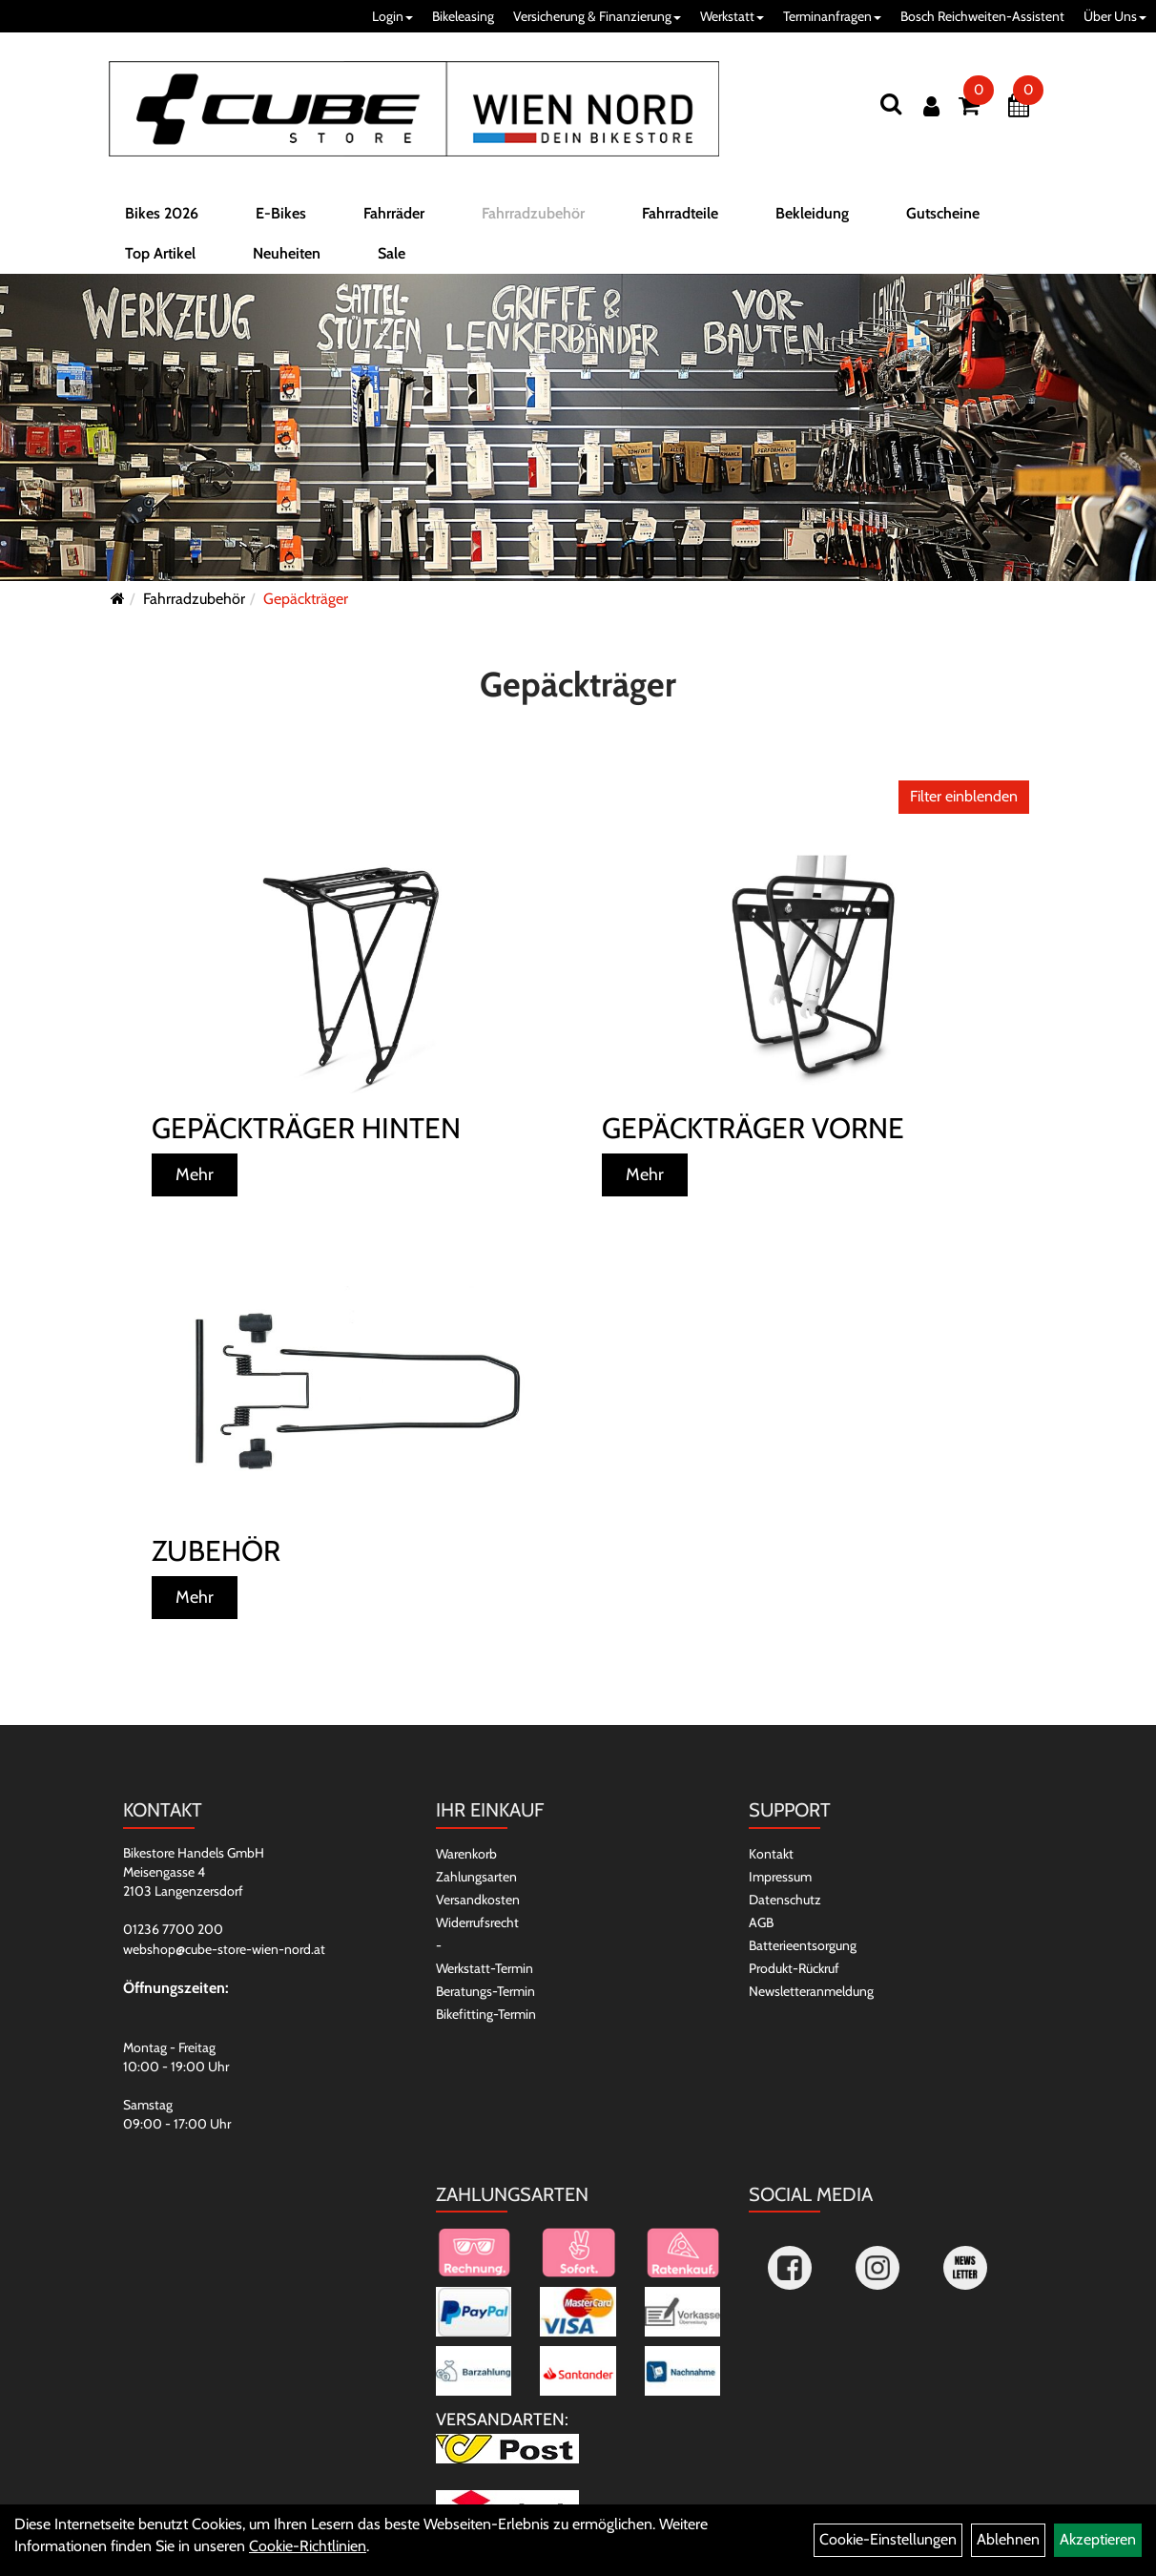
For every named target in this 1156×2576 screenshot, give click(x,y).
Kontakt (771, 1853)
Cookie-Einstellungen (888, 2539)
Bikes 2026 (161, 213)
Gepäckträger (305, 599)
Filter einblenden (964, 796)
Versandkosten (478, 1899)
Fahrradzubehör (533, 213)
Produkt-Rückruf (794, 1968)
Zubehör (216, 1551)
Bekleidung (812, 213)
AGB (761, 1922)
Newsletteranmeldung (811, 1991)
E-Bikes (281, 213)
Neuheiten (286, 253)
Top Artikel (160, 253)
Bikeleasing (463, 16)
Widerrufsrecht (477, 1922)
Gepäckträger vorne (753, 1128)
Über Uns (1115, 16)
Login (392, 16)
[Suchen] (891, 103)
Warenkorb (466, 1853)
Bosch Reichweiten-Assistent (982, 16)
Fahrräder (393, 213)
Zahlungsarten (476, 1876)
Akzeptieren (1098, 2539)
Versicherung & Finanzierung (597, 16)
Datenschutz (785, 1899)
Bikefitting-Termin (486, 2014)
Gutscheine (943, 213)
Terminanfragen (832, 16)
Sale (391, 253)
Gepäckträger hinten (306, 1128)
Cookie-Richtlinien (307, 2546)
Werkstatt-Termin (484, 1968)
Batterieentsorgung (803, 1945)
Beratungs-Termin (485, 1991)
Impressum (780, 1876)
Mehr (194, 1174)
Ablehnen (1008, 2539)
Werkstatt (732, 16)
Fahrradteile (680, 213)
